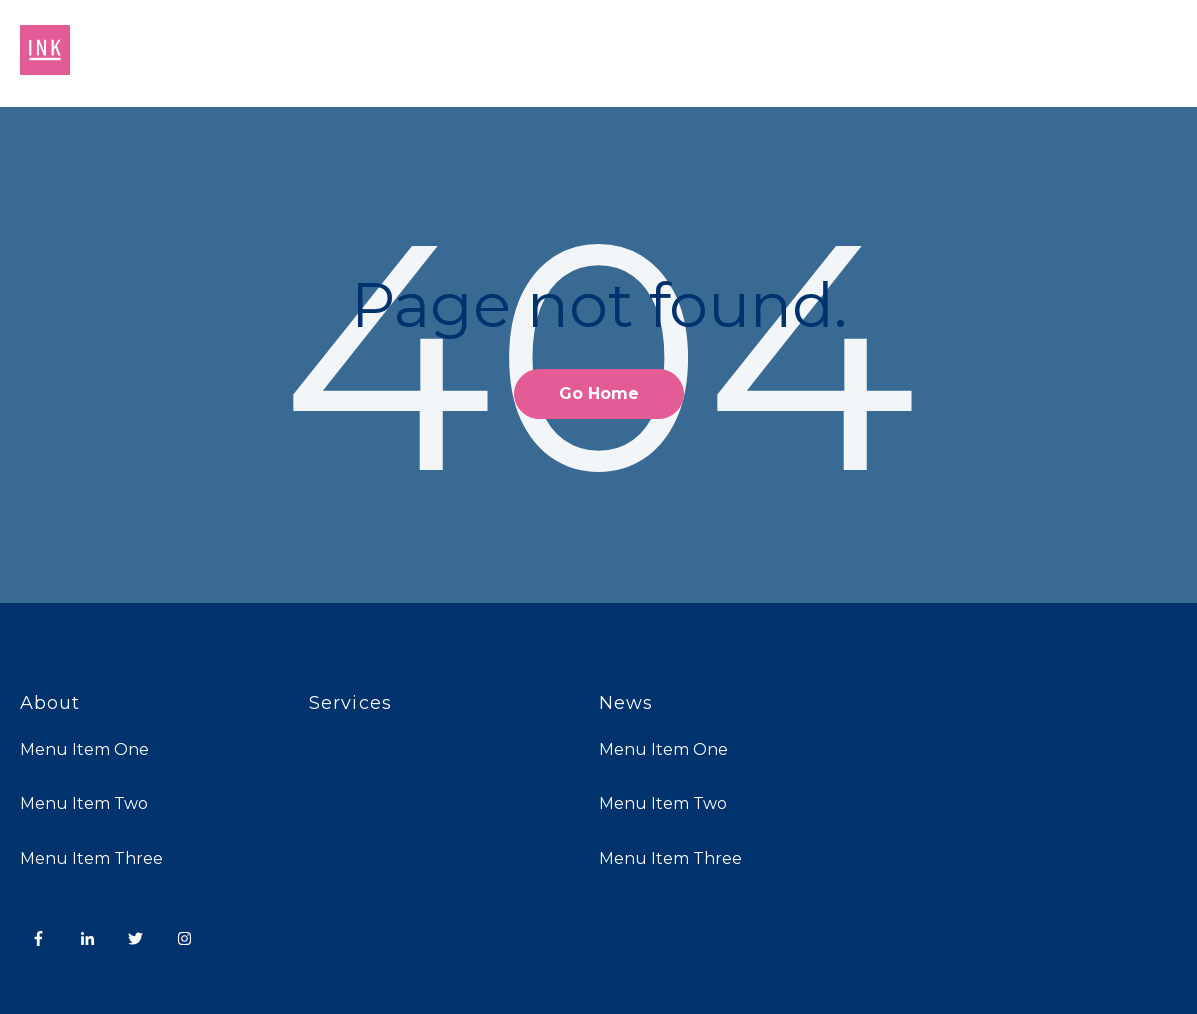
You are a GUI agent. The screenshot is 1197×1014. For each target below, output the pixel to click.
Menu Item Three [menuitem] (91, 858)
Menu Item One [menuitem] (84, 749)
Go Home (599, 393)
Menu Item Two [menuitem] (84, 803)
